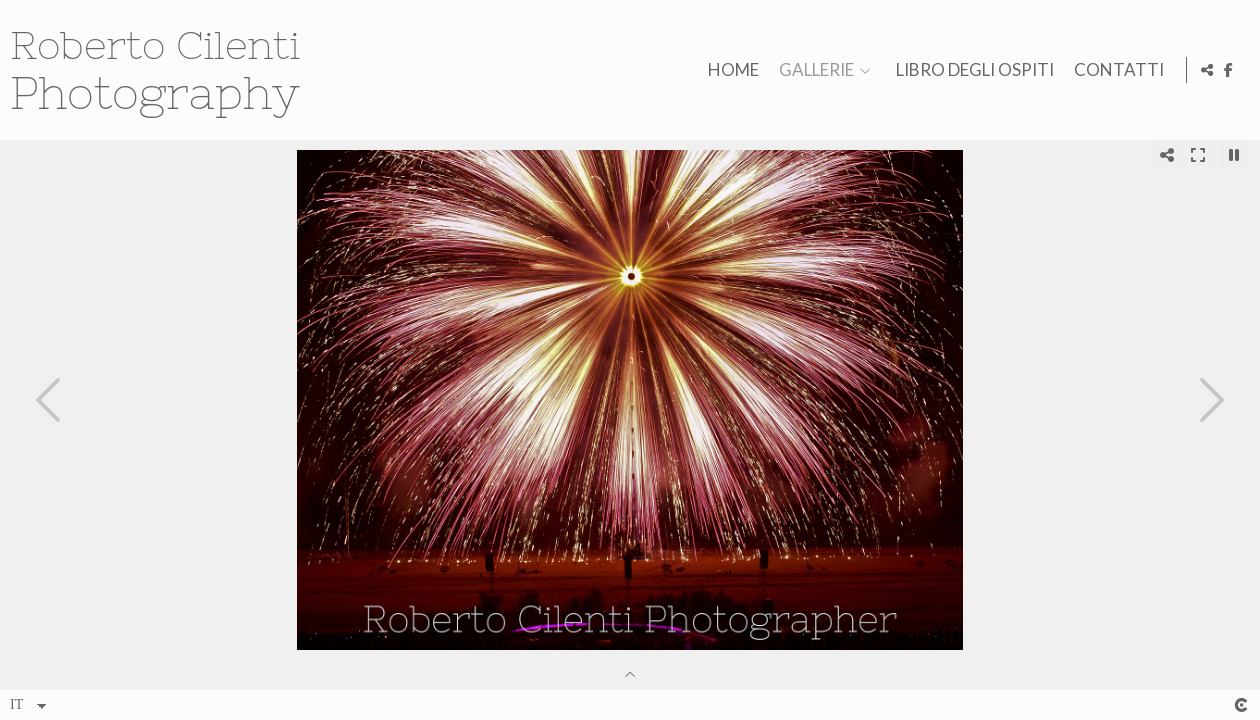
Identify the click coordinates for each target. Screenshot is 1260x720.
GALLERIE (813, 70)
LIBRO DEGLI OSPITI (972, 70)
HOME (730, 70)
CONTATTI (1116, 70)
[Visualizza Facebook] (1229, 70)
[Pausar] (1234, 155)
